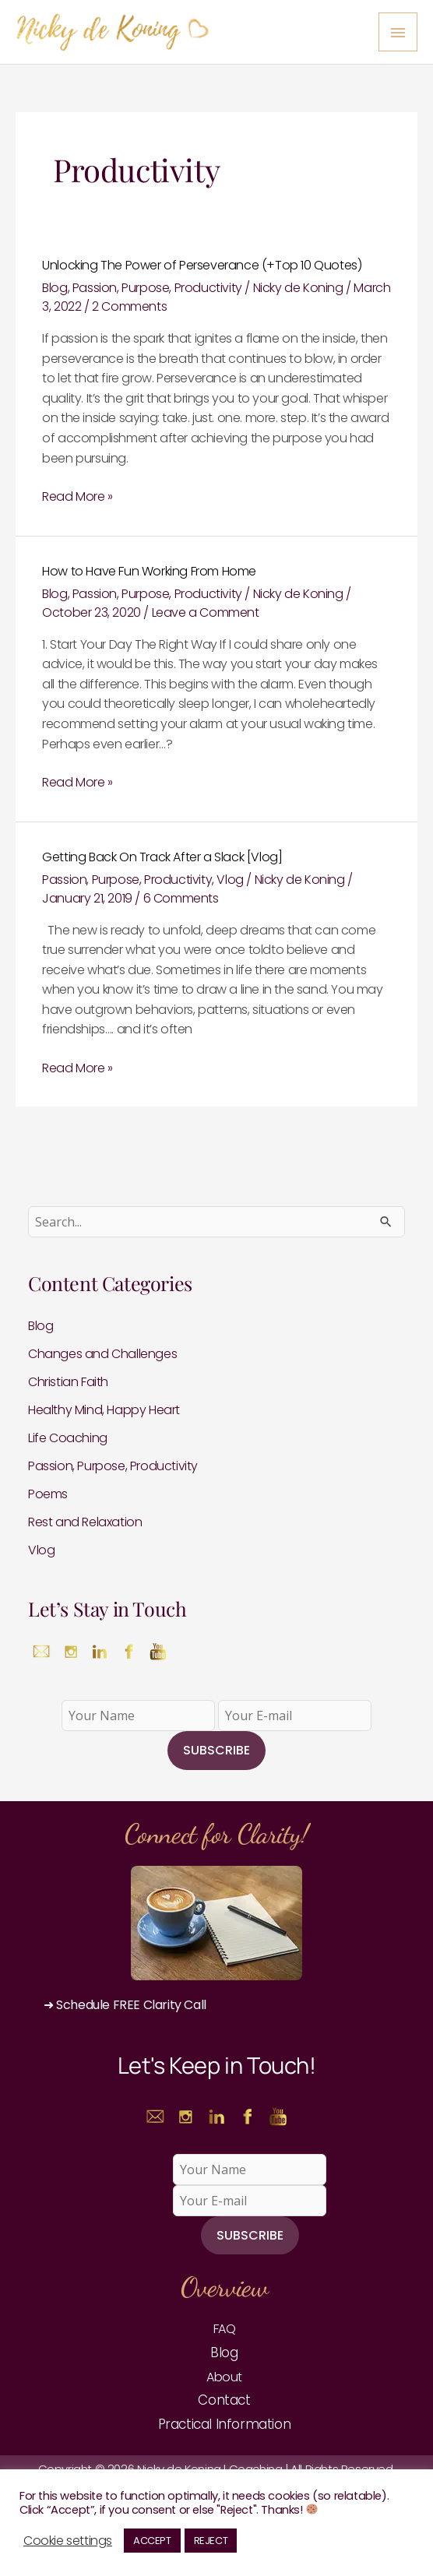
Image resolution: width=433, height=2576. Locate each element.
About (224, 2377)
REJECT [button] (211, 2540)
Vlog (229, 880)
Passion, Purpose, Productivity (157, 288)
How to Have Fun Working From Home (149, 571)
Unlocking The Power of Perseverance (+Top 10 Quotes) (201, 265)
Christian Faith (68, 1382)
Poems (48, 1494)
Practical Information (224, 2424)
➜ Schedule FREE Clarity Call (125, 2005)
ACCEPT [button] (152, 2540)
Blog (54, 288)
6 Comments (181, 898)
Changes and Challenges (102, 1354)
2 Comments (129, 306)
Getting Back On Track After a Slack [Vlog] (162, 857)
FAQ (224, 2329)
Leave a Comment (205, 612)
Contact (224, 2400)
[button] (216, 2005)
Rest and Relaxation (85, 1522)
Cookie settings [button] (67, 2541)
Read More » (77, 496)
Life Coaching (67, 1438)
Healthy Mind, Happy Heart (104, 1410)
